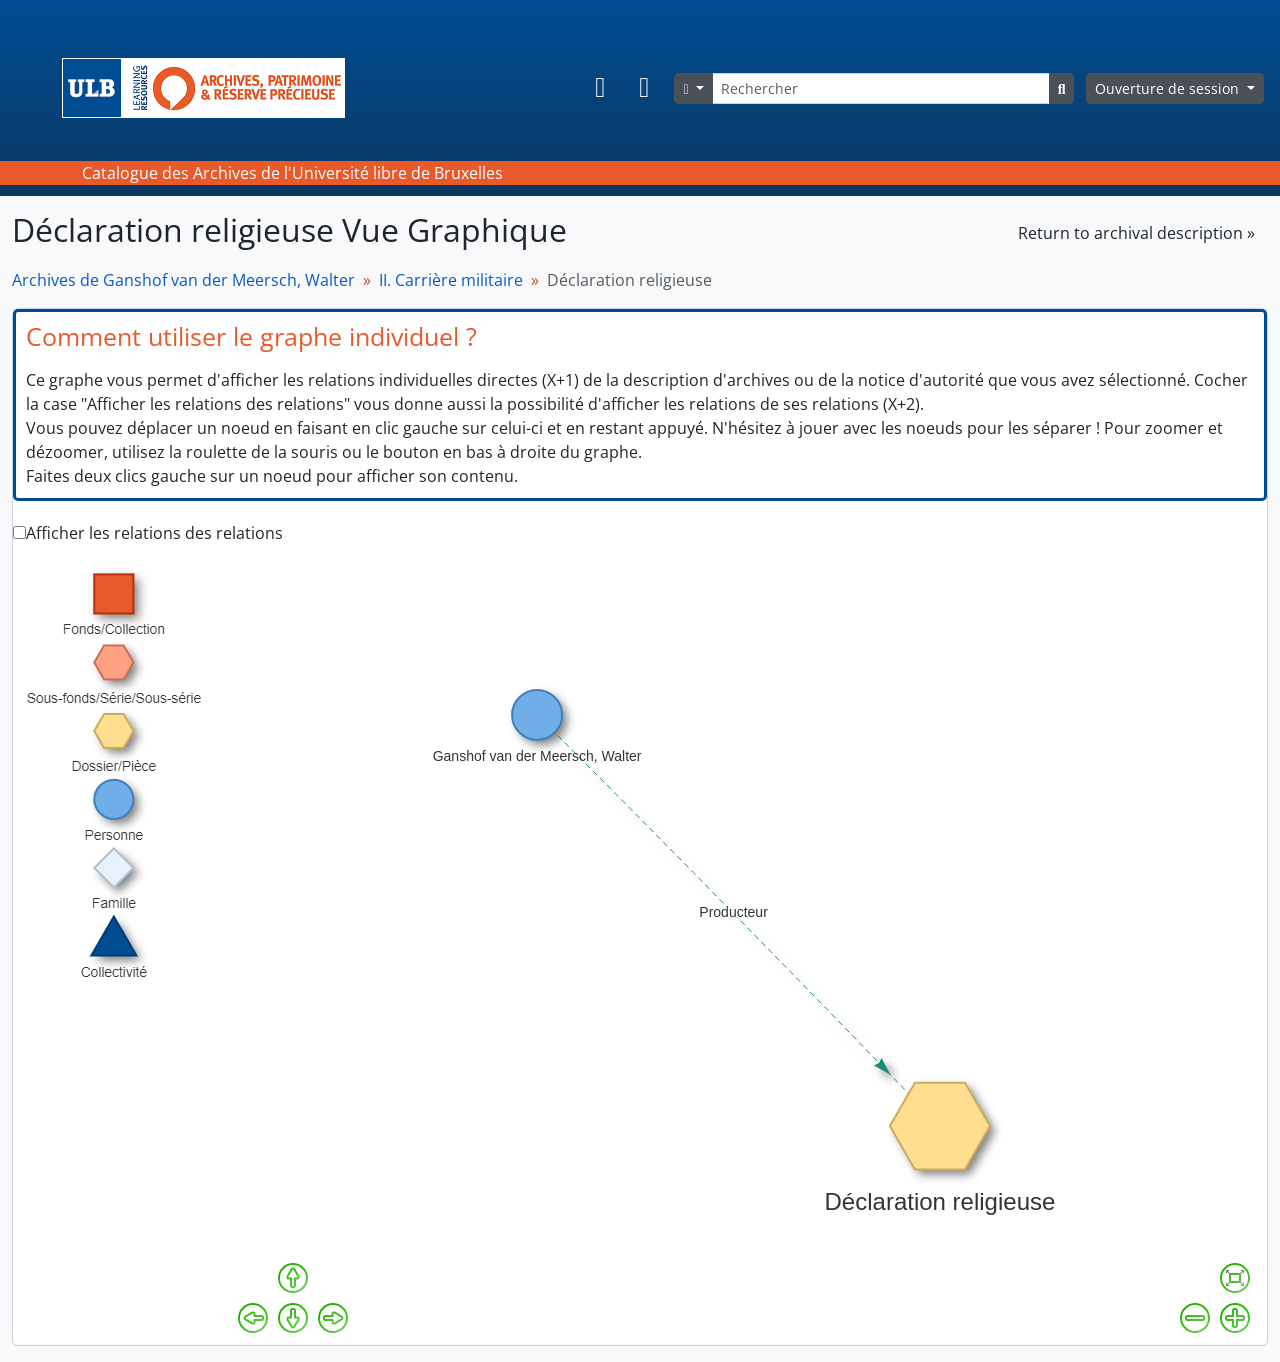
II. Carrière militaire (451, 280)
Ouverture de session (1169, 88)
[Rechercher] (881, 88)
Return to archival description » (1136, 233)
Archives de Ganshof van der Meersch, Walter (183, 280)
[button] (600, 88)
